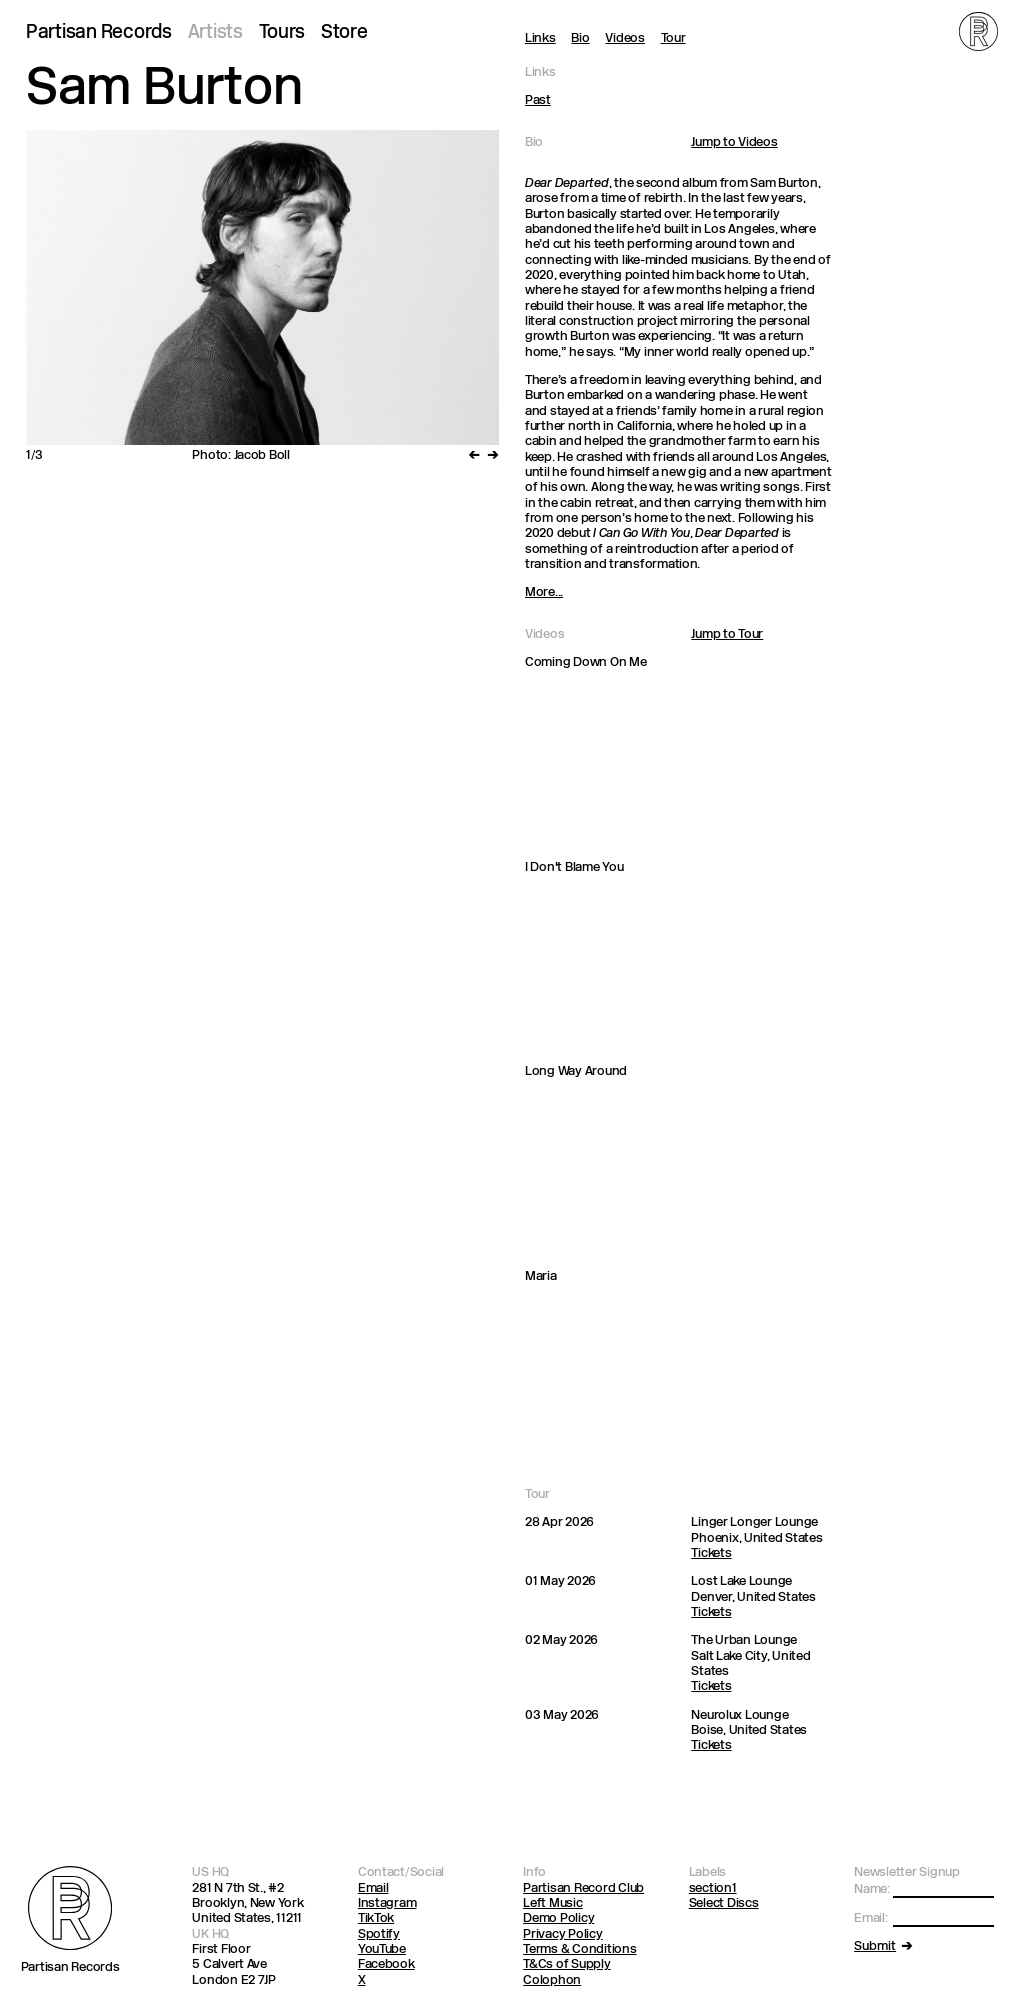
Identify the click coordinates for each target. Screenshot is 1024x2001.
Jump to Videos (734, 142)
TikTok (376, 1918)
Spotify (379, 1934)
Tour (673, 38)
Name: (872, 1889)
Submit (875, 1946)
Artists (215, 33)
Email (373, 1888)
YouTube (382, 1949)
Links (540, 38)
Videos (624, 38)
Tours (282, 33)
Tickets (711, 1553)
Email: (870, 1918)
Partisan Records (99, 33)
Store (344, 33)
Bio (580, 38)
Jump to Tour (727, 634)
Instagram (387, 1903)
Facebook (386, 1964)
